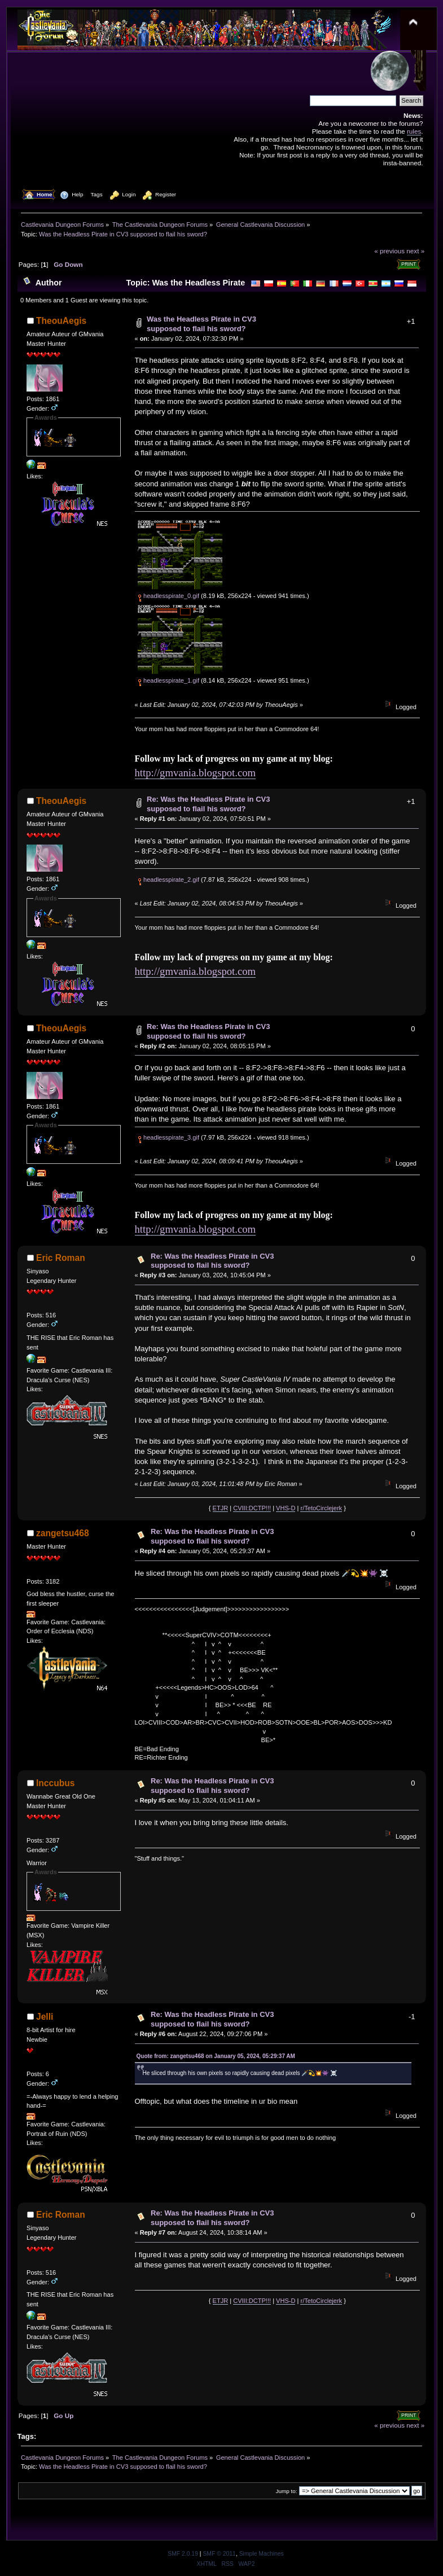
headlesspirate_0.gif (168, 595)
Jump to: (286, 2491)
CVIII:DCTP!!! (252, 1508)
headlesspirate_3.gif (168, 1137)
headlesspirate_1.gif (168, 680)
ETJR (221, 1508)
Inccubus (55, 1783)
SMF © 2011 (219, 2554)
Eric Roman (60, 1258)
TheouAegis (61, 321)
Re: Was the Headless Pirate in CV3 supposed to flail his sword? (208, 804)
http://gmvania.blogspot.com (195, 773)
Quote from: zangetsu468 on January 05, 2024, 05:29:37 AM (216, 2056)
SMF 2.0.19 (183, 2554)
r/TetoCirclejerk (321, 1508)
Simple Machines (261, 2554)
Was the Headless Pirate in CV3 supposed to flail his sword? (201, 324)
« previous (389, 250)
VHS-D (285, 1508)
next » (415, 250)
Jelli (44, 2016)
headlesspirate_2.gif (168, 879)
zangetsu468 (62, 1533)
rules (414, 131)
